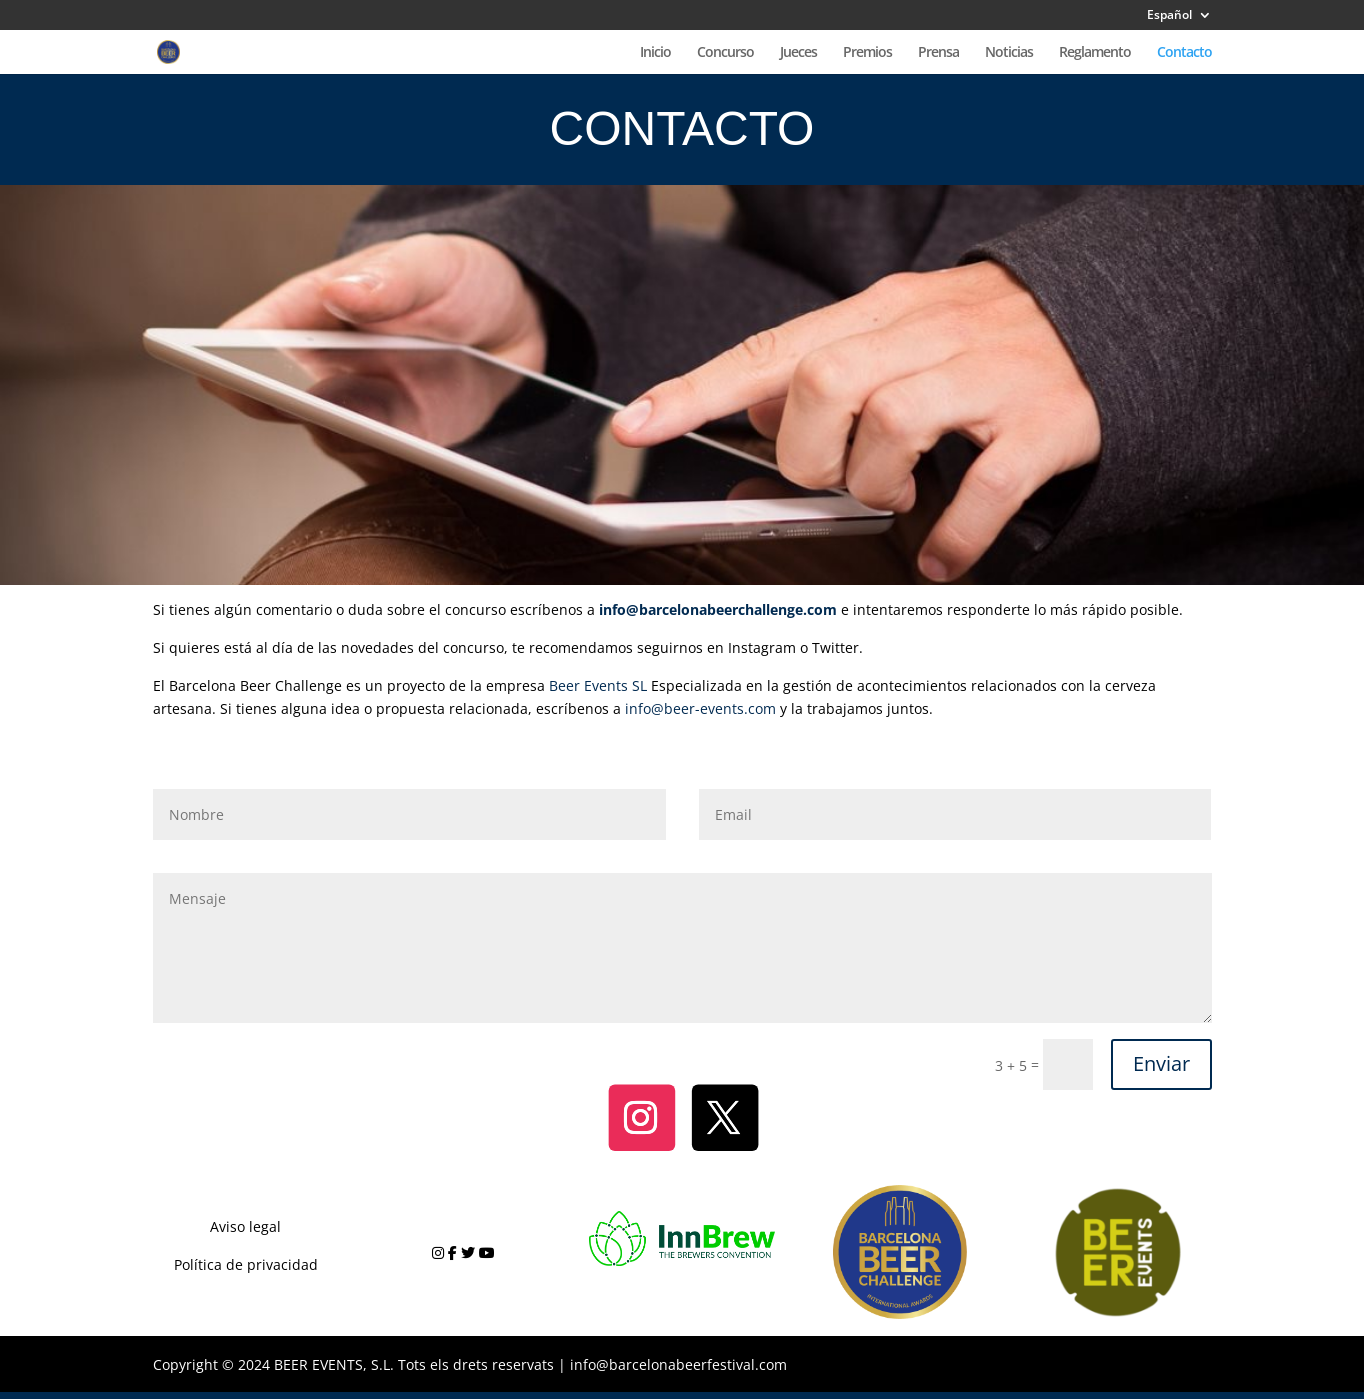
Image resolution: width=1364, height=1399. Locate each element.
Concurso (725, 53)
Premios (867, 53)
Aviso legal (245, 1226)
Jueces (798, 53)
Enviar (1161, 1063)
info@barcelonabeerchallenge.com (718, 609)
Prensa (938, 53)
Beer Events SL (598, 685)
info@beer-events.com (700, 708)
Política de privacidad (246, 1264)
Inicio (655, 53)
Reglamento (1095, 53)
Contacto (1184, 53)
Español (1169, 16)
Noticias (1009, 53)
